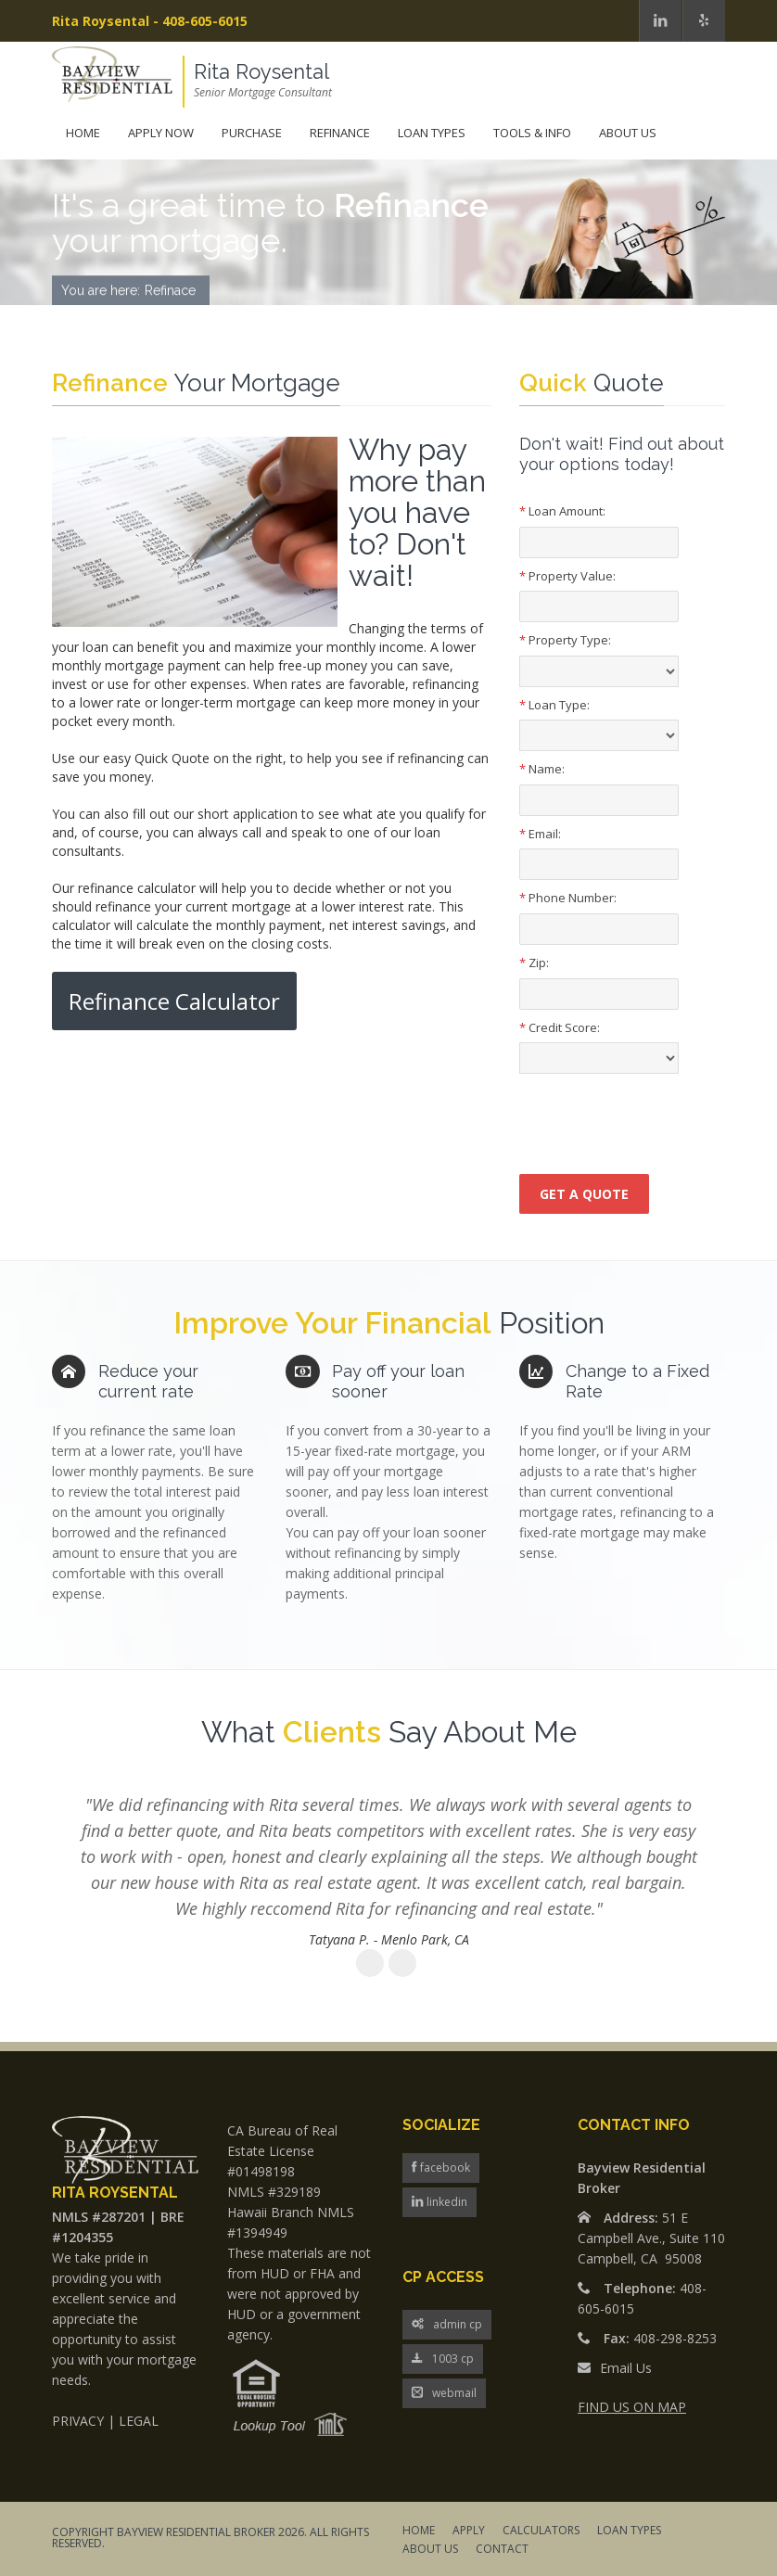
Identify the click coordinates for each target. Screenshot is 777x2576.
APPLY (468, 2531)
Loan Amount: (562, 511)
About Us (627, 132)
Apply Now (161, 132)
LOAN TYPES (629, 2531)
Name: (542, 768)
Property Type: (565, 639)
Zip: (534, 962)
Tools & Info (532, 132)
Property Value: (567, 575)
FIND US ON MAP (632, 2407)
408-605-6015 (205, 21)
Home (83, 132)
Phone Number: (568, 897)
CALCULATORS (541, 2531)
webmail (444, 2394)
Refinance (340, 132)
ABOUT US (430, 2550)
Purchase (252, 132)
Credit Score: (559, 1027)
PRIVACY (78, 2420)
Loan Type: (554, 704)
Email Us (626, 2368)
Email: (540, 833)
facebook (443, 2167)
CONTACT (502, 2550)
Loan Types (431, 132)
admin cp (447, 2325)
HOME (418, 2531)
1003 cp (443, 2359)
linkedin (445, 2202)
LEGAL (139, 2420)
